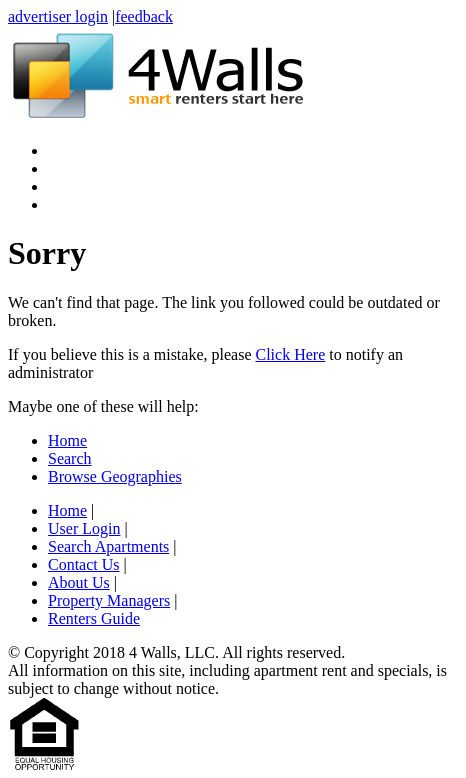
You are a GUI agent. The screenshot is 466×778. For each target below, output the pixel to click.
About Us (79, 582)
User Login (84, 528)
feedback (144, 16)
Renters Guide (94, 618)
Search (70, 458)
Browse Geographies (115, 476)
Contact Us (84, 564)
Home (67, 440)
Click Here (290, 354)
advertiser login (58, 16)
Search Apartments (108, 546)
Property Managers (109, 600)
